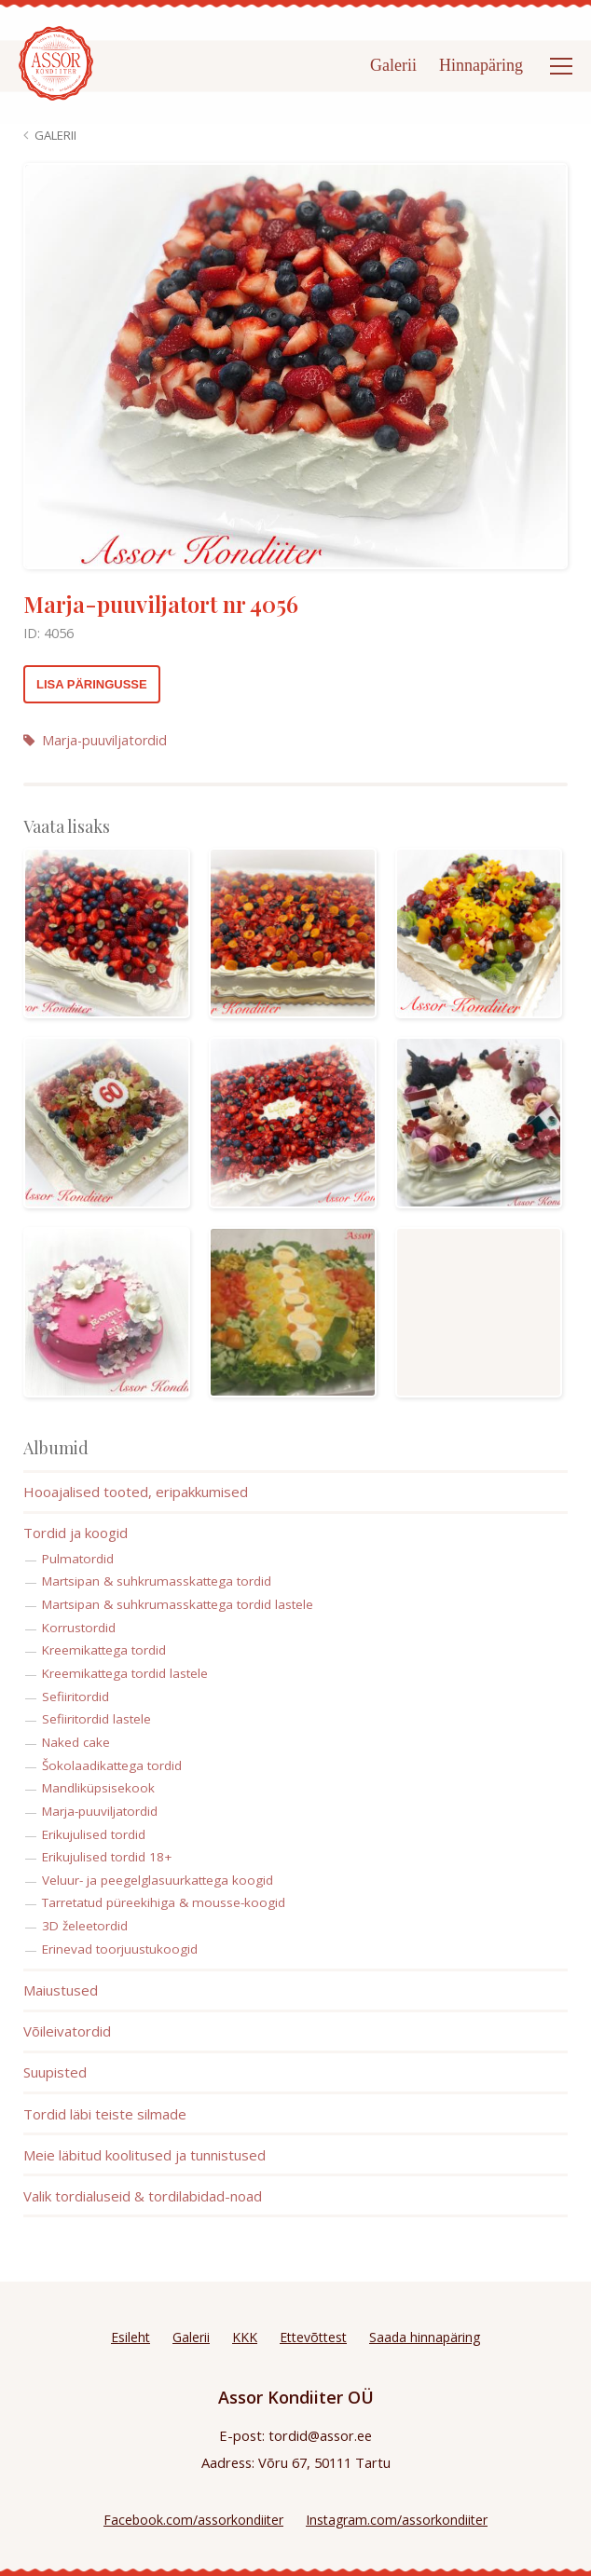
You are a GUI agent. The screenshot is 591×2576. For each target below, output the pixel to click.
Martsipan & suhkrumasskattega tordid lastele (177, 1604)
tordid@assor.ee (320, 2435)
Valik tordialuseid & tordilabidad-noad (142, 2196)
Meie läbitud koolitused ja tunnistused (144, 2155)
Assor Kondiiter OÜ (296, 2397)
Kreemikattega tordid (104, 1650)
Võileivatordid (67, 2031)
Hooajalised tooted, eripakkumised (135, 1491)
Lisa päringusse (91, 684)
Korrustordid (79, 1627)
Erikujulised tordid (93, 1834)
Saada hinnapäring (424, 2337)
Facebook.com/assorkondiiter (193, 2519)
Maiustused (60, 1990)
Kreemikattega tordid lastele (125, 1673)
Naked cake (76, 1742)
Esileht (130, 2337)
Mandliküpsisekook (98, 1787)
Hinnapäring (481, 65)
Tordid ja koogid (75, 1532)
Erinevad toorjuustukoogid (120, 1949)
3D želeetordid (85, 1925)
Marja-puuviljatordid (95, 740)
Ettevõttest (313, 2337)
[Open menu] (561, 66)
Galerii (393, 65)
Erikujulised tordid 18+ (107, 1856)
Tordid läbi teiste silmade (104, 2114)
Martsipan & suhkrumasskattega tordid (156, 1581)
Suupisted (55, 2072)
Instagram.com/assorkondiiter (397, 2519)
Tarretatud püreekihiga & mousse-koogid (163, 1902)
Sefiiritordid (75, 1696)
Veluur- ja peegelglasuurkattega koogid (157, 1880)
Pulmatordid (78, 1558)
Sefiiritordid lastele (96, 1719)
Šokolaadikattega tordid (112, 1765)
